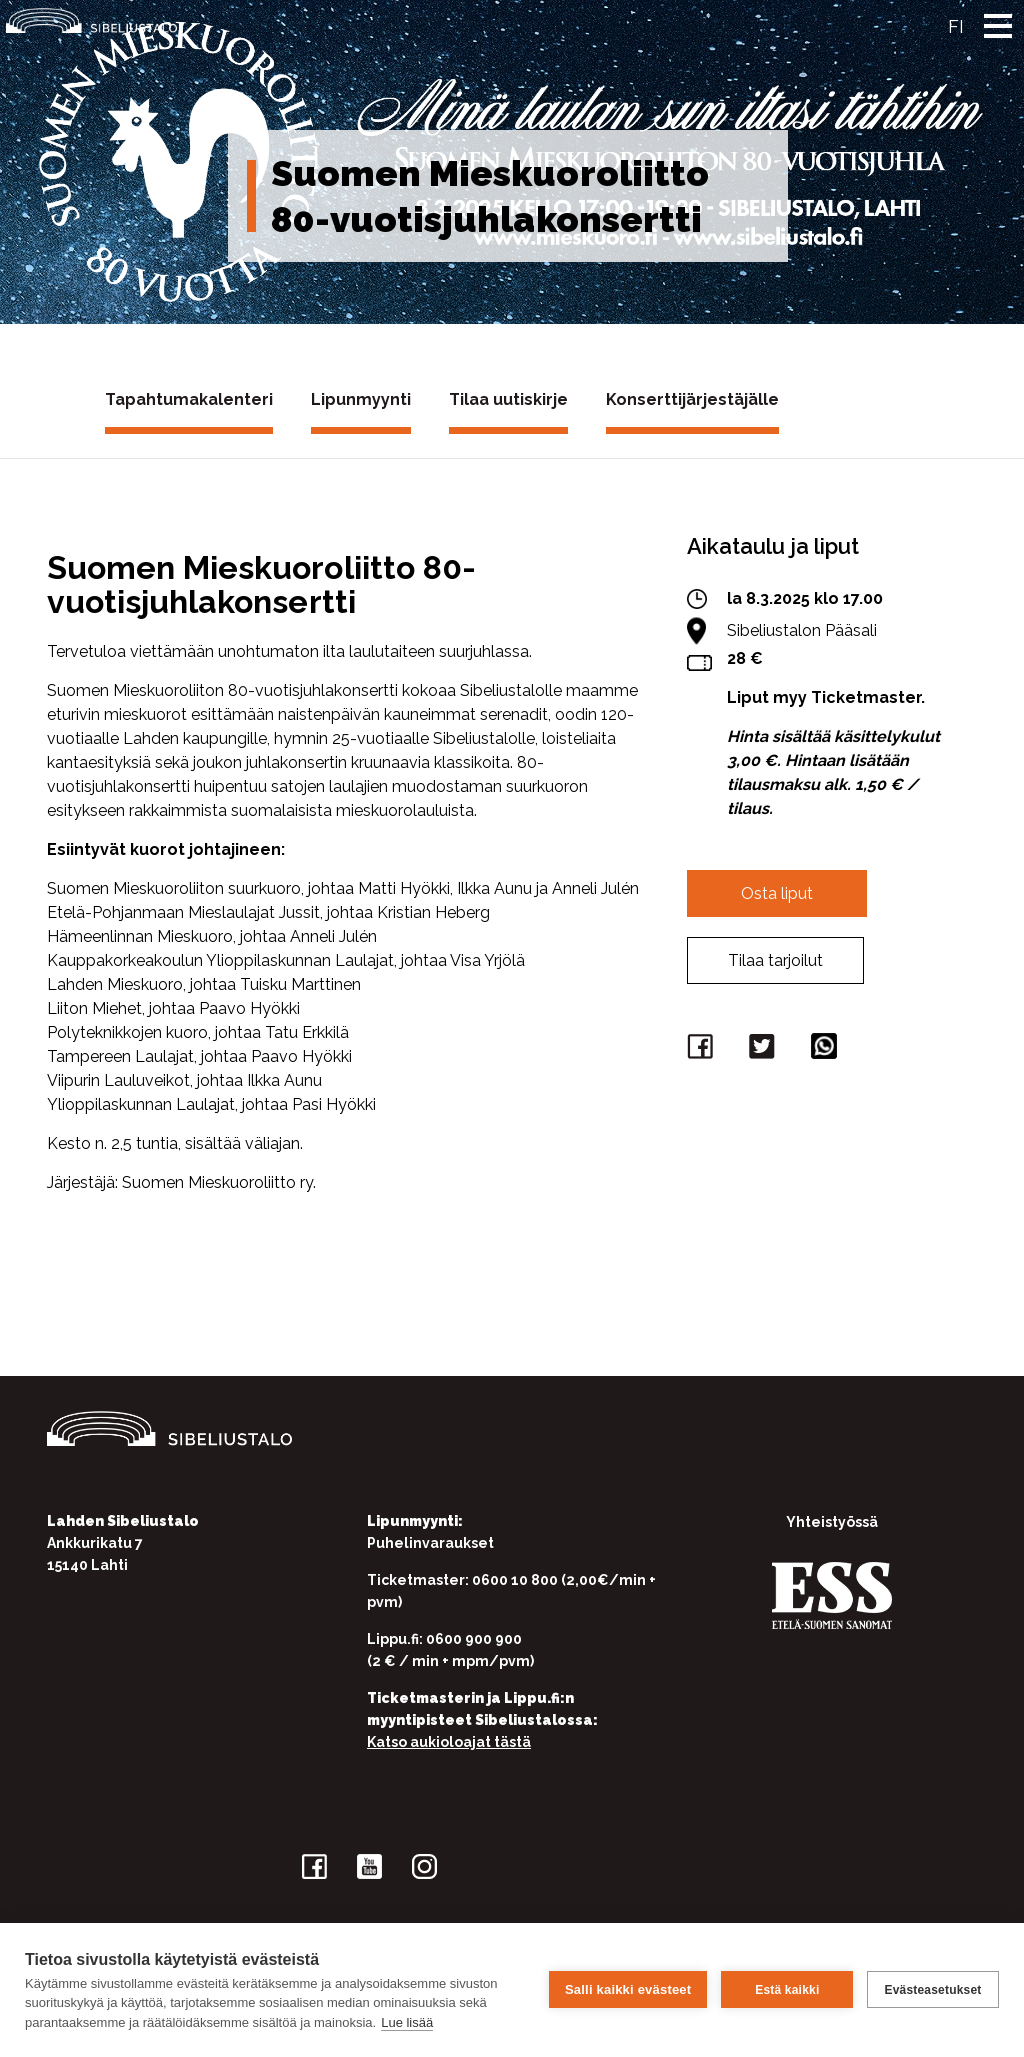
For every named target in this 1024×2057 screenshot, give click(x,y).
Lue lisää (407, 2022)
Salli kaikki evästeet (628, 1989)
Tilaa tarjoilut (775, 960)
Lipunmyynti (361, 399)
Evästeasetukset (932, 1990)
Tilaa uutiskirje (508, 399)
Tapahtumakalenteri (189, 399)
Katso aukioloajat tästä (449, 1742)
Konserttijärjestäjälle (692, 399)
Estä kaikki (787, 1990)
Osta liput (777, 893)
